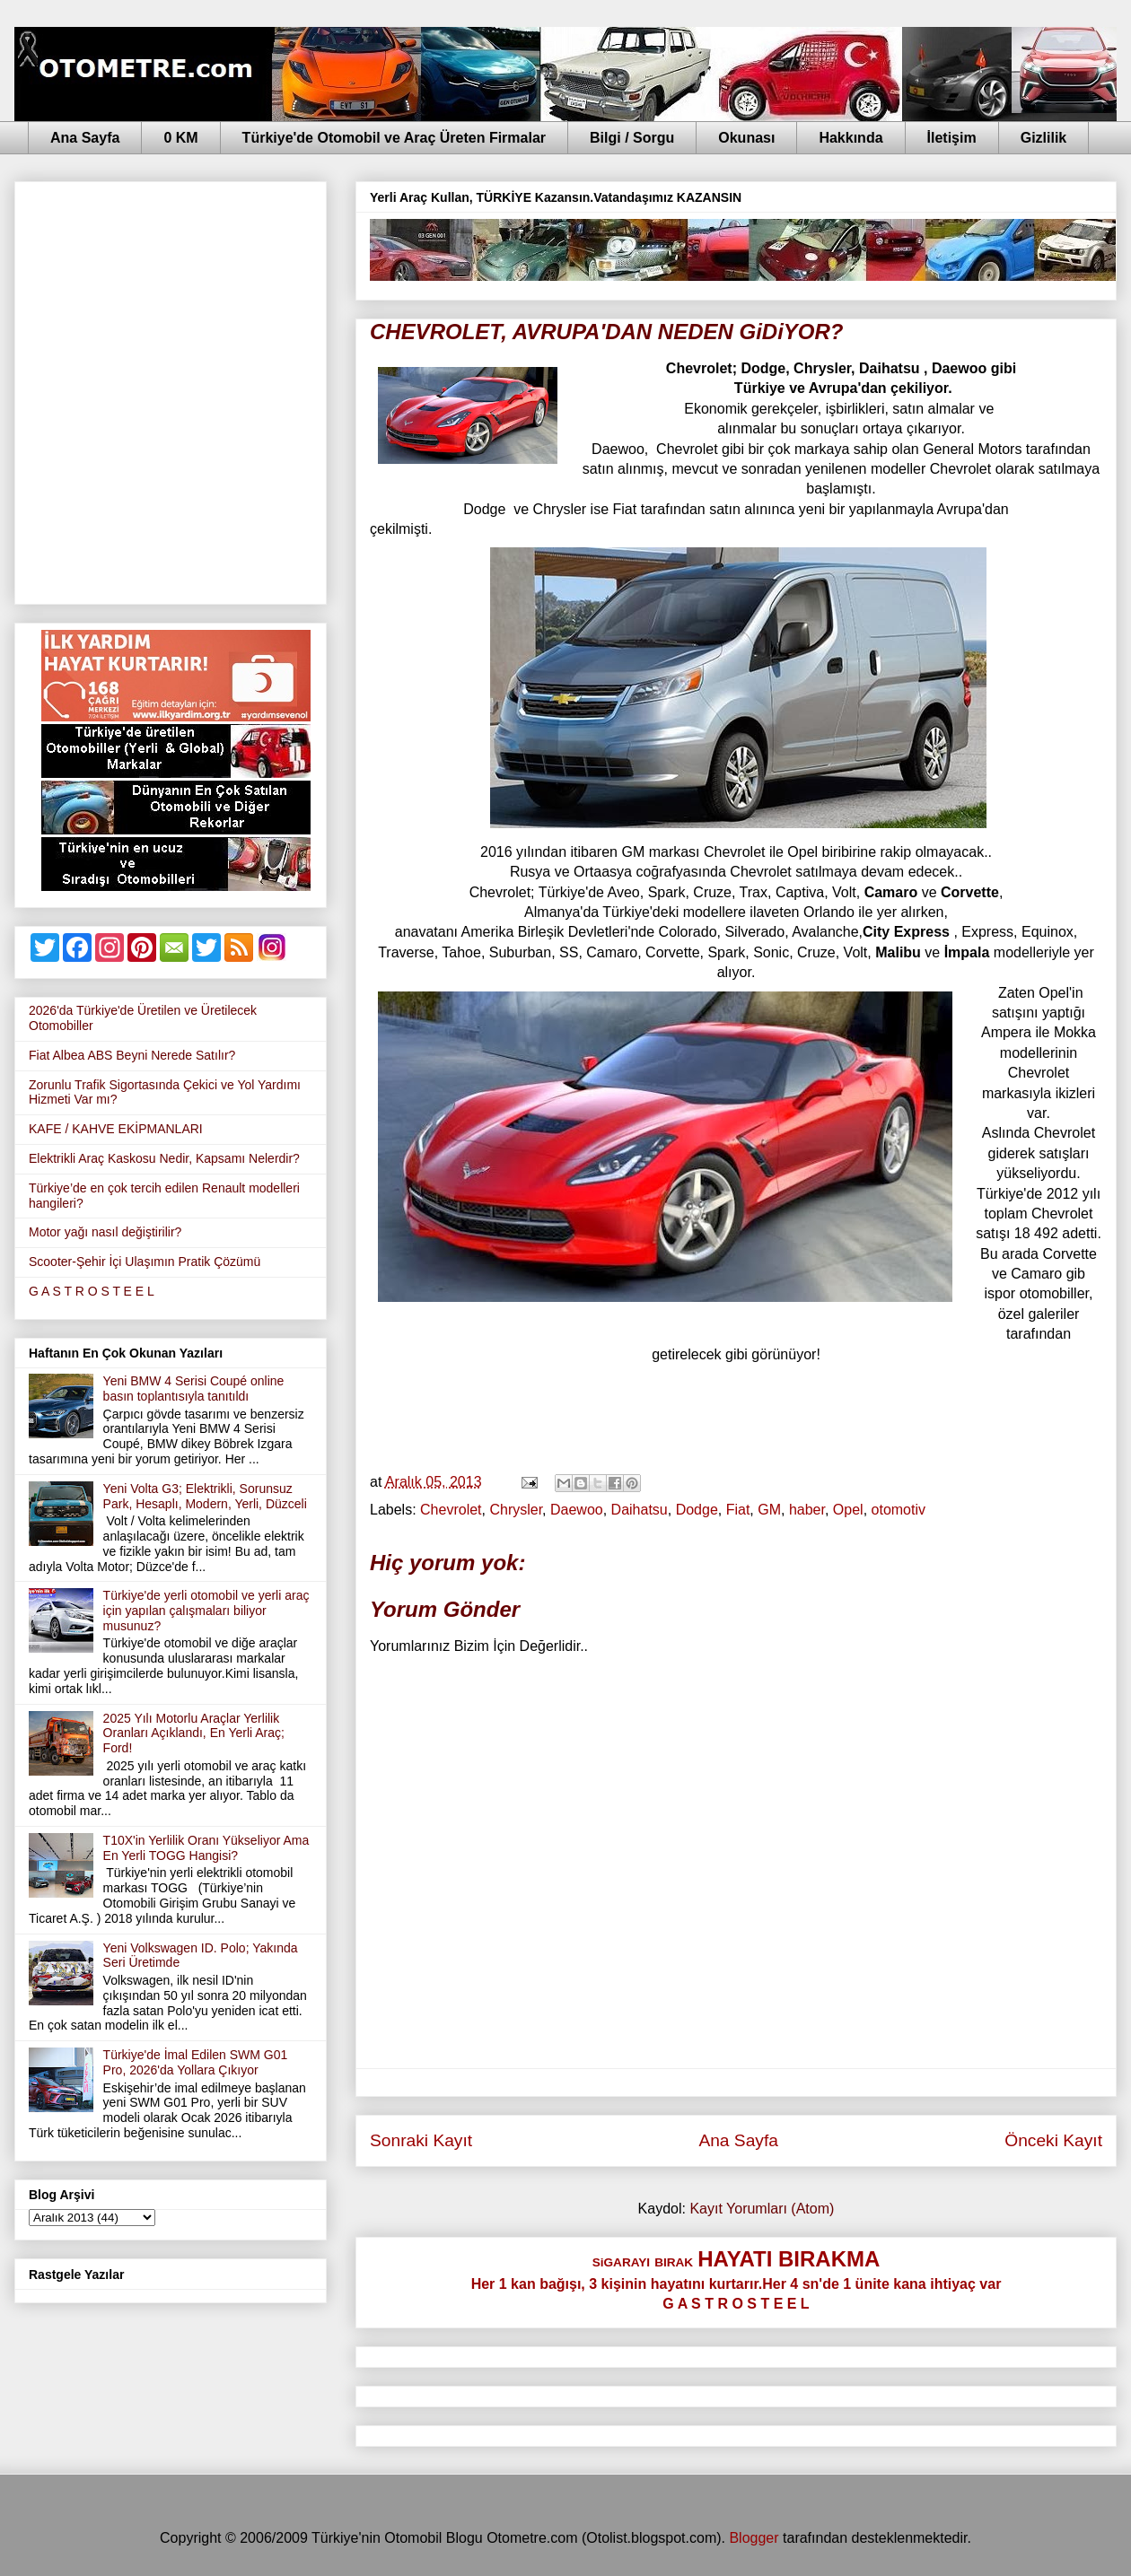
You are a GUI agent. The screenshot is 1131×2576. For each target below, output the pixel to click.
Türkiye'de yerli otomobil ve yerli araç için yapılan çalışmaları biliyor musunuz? (206, 1610)
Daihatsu (639, 1509)
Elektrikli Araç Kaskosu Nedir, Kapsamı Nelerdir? (164, 1158)
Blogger (753, 2537)
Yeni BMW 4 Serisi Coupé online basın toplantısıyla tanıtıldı (194, 1388)
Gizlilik (1044, 137)
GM (769, 1509)
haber (807, 1509)
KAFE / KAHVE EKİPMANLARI (116, 1129)
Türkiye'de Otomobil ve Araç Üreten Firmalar (394, 137)
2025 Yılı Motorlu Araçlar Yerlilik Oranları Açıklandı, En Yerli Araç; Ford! (194, 1733)
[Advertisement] (201, 389)
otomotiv (898, 1509)
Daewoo (576, 1509)
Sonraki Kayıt (421, 2140)
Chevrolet (450, 1509)
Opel (848, 1509)
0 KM (180, 137)
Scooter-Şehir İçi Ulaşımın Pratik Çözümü (144, 1261)
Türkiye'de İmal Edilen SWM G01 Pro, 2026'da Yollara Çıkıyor (195, 2062)
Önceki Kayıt (1053, 2140)
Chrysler (515, 1509)
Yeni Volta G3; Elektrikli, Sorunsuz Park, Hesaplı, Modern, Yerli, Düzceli (205, 1496)
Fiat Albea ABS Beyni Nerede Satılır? (132, 1055)
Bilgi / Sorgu (632, 137)
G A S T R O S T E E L (91, 1291)
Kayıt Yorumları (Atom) (761, 2208)
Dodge (697, 1509)
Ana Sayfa (84, 137)
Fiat (738, 1509)
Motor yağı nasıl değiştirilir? (105, 1232)
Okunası (746, 137)
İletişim (952, 137)
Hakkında (850, 137)
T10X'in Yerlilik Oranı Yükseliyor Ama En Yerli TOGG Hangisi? (206, 1848)
